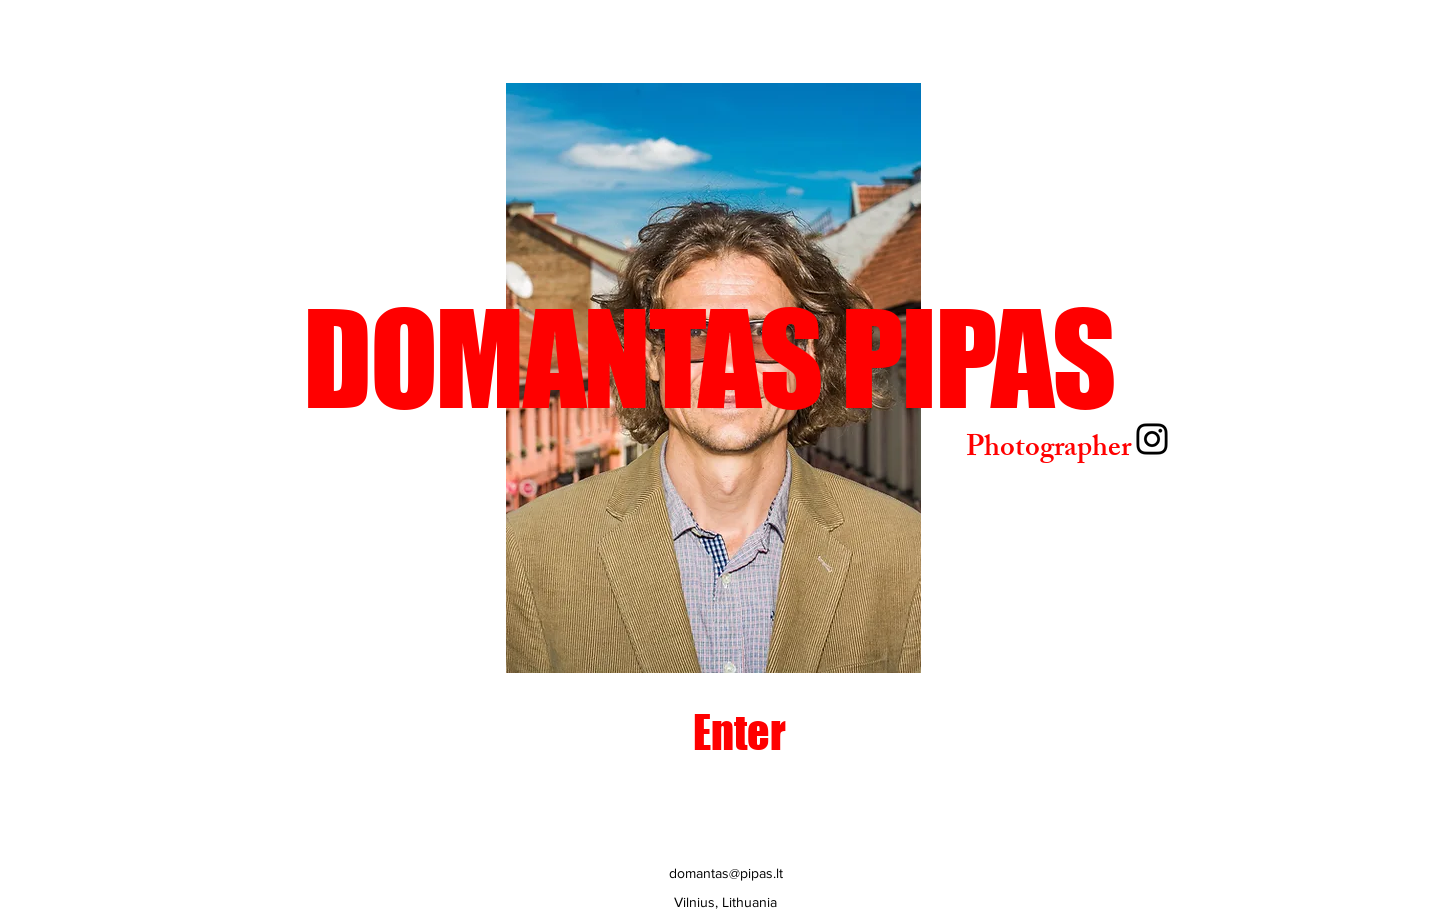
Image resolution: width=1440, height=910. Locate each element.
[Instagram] (1152, 439)
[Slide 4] (681, 641)
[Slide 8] (773, 641)
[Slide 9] (796, 641)
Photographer (1048, 450)
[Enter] (739, 733)
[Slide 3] (635, 641)
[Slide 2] (610, 641)
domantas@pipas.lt (726, 873)
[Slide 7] (750, 641)
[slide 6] (727, 641)
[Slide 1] (658, 641)
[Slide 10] (819, 641)
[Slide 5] (704, 641)
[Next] (993, 378)
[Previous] (434, 378)
